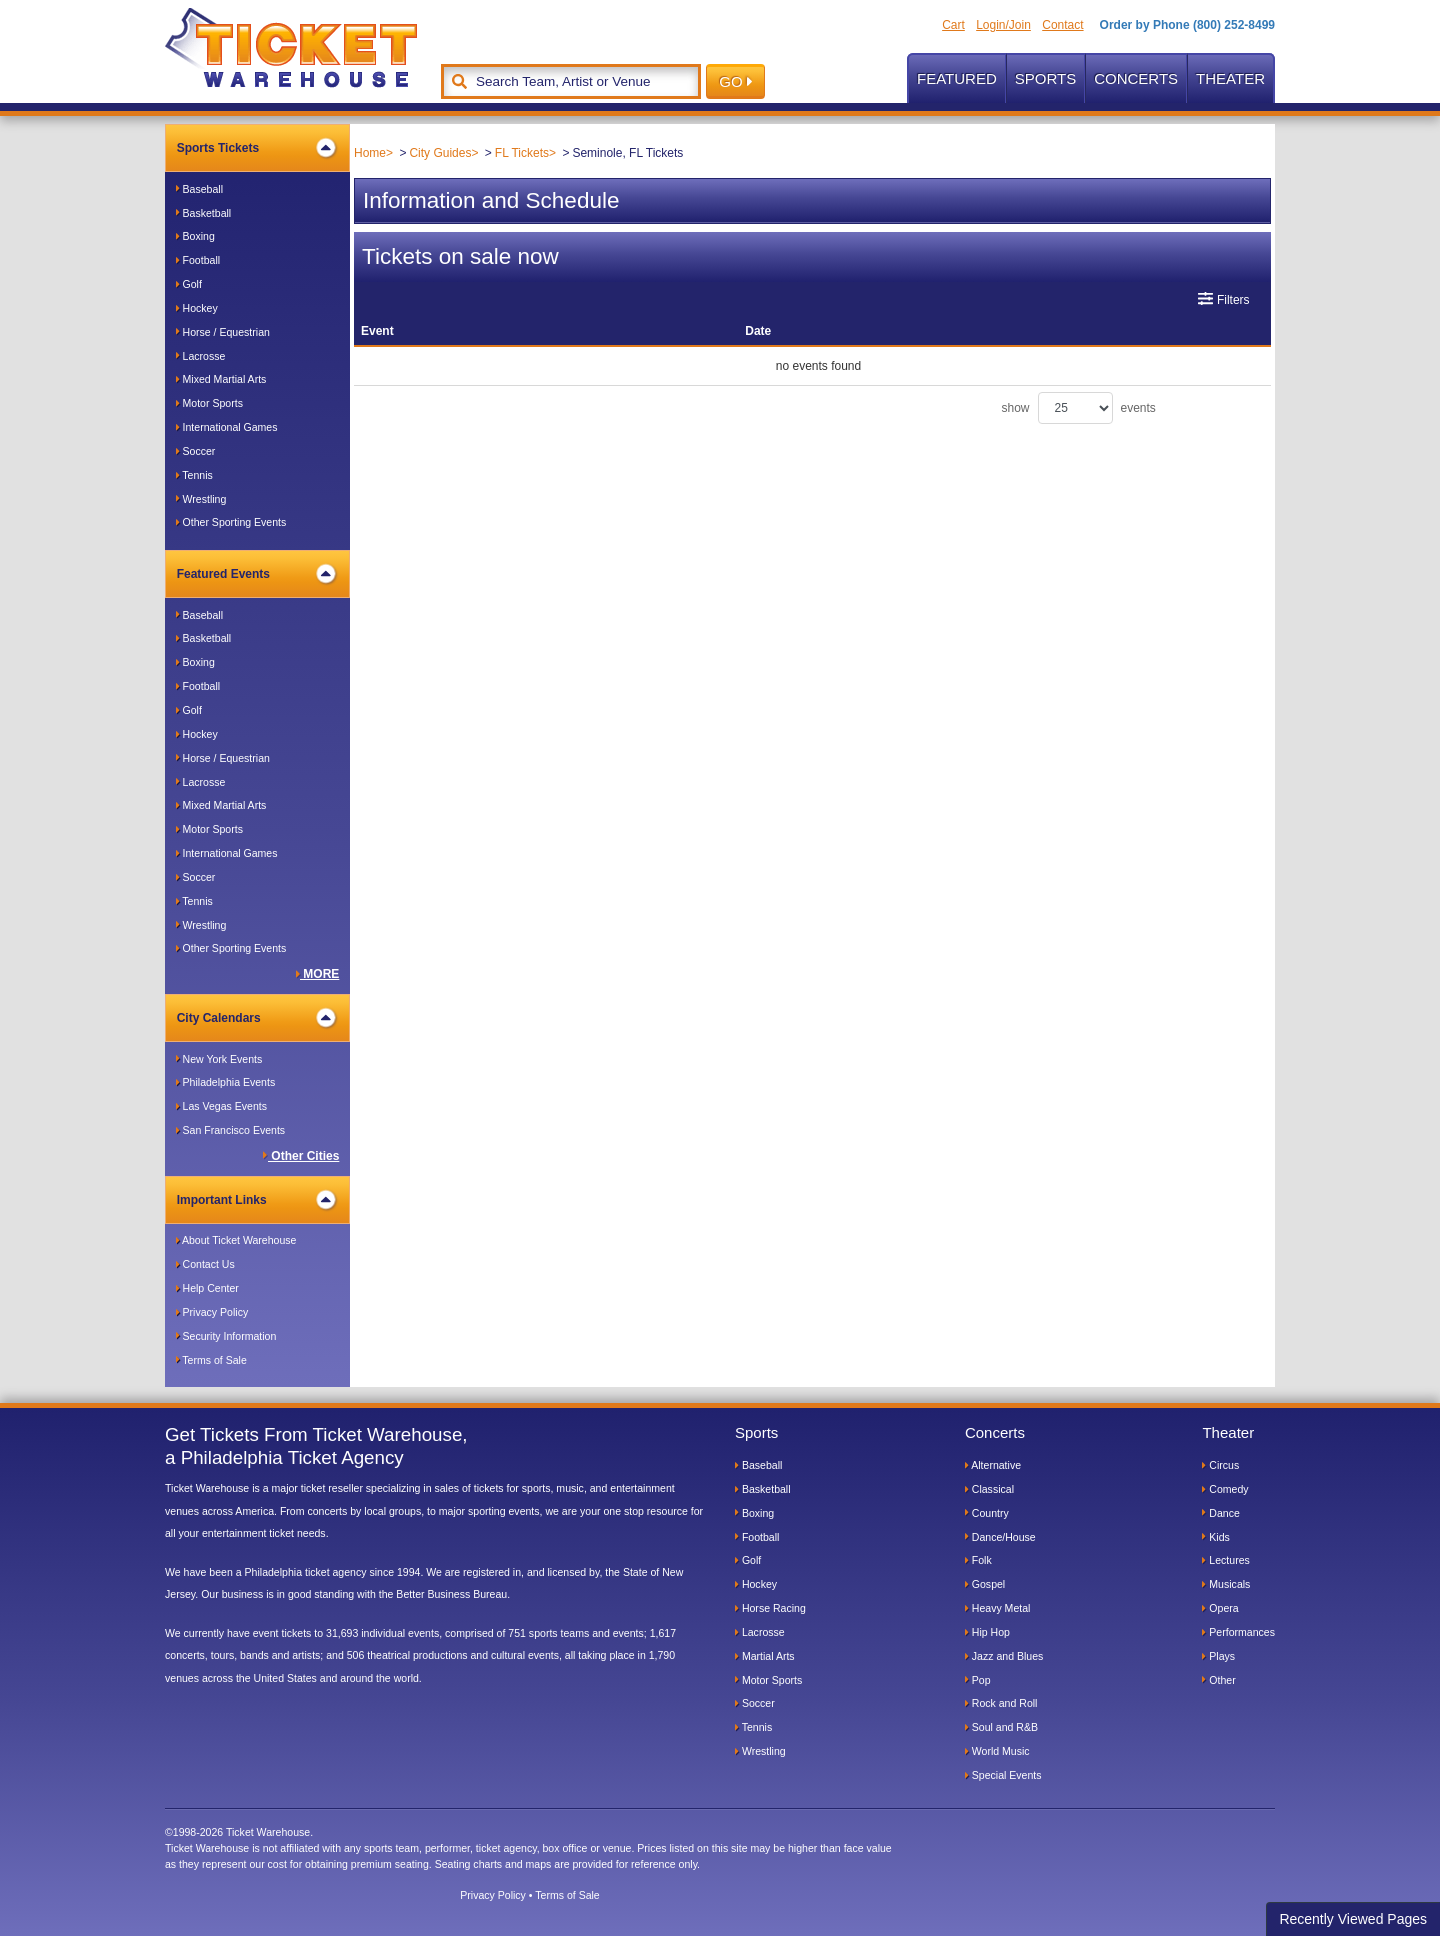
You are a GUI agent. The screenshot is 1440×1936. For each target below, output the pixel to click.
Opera (1220, 1608)
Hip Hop (987, 1632)
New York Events (219, 1059)
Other (1218, 1680)
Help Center (207, 1288)
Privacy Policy (212, 1312)
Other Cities (301, 1156)
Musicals (1226, 1584)
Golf (189, 284)
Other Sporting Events (231, 522)
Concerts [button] (1136, 78)
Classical (989, 1489)
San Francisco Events (230, 1130)
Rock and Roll (1001, 1703)
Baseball (199, 189)
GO (735, 81)
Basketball (204, 213)
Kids (1215, 1537)
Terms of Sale (211, 1360)
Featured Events (256, 574)
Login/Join (1003, 25)
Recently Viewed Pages (1353, 1919)
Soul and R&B (1001, 1727)
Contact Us (205, 1264)
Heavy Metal (998, 1608)
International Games (227, 427)
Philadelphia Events (226, 1082)
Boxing (195, 236)
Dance (1220, 1513)
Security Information (226, 1336)
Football (198, 260)
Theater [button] (1230, 78)
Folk (978, 1560)
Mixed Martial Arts (221, 379)
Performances (1238, 1632)
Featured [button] (957, 78)
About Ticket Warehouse (236, 1240)
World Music (997, 1751)
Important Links (256, 1200)
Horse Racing (770, 1608)
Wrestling (201, 499)
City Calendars (256, 1018)
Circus (1220, 1465)
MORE (318, 974)
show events (1079, 408)
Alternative (993, 1465)
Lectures (1225, 1560)
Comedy (1225, 1489)
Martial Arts (765, 1656)
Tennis (194, 475)
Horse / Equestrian (223, 332)
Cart (953, 25)
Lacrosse (201, 356)
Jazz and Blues (1004, 1656)
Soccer (196, 451)
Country (987, 1513)
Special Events (1003, 1775)
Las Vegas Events (221, 1106)
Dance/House (1000, 1537)
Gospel (985, 1584)
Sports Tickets (256, 148)
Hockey (197, 308)
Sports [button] (1045, 78)
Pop (978, 1680)
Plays (1218, 1656)
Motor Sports (209, 403)
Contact (1062, 25)
